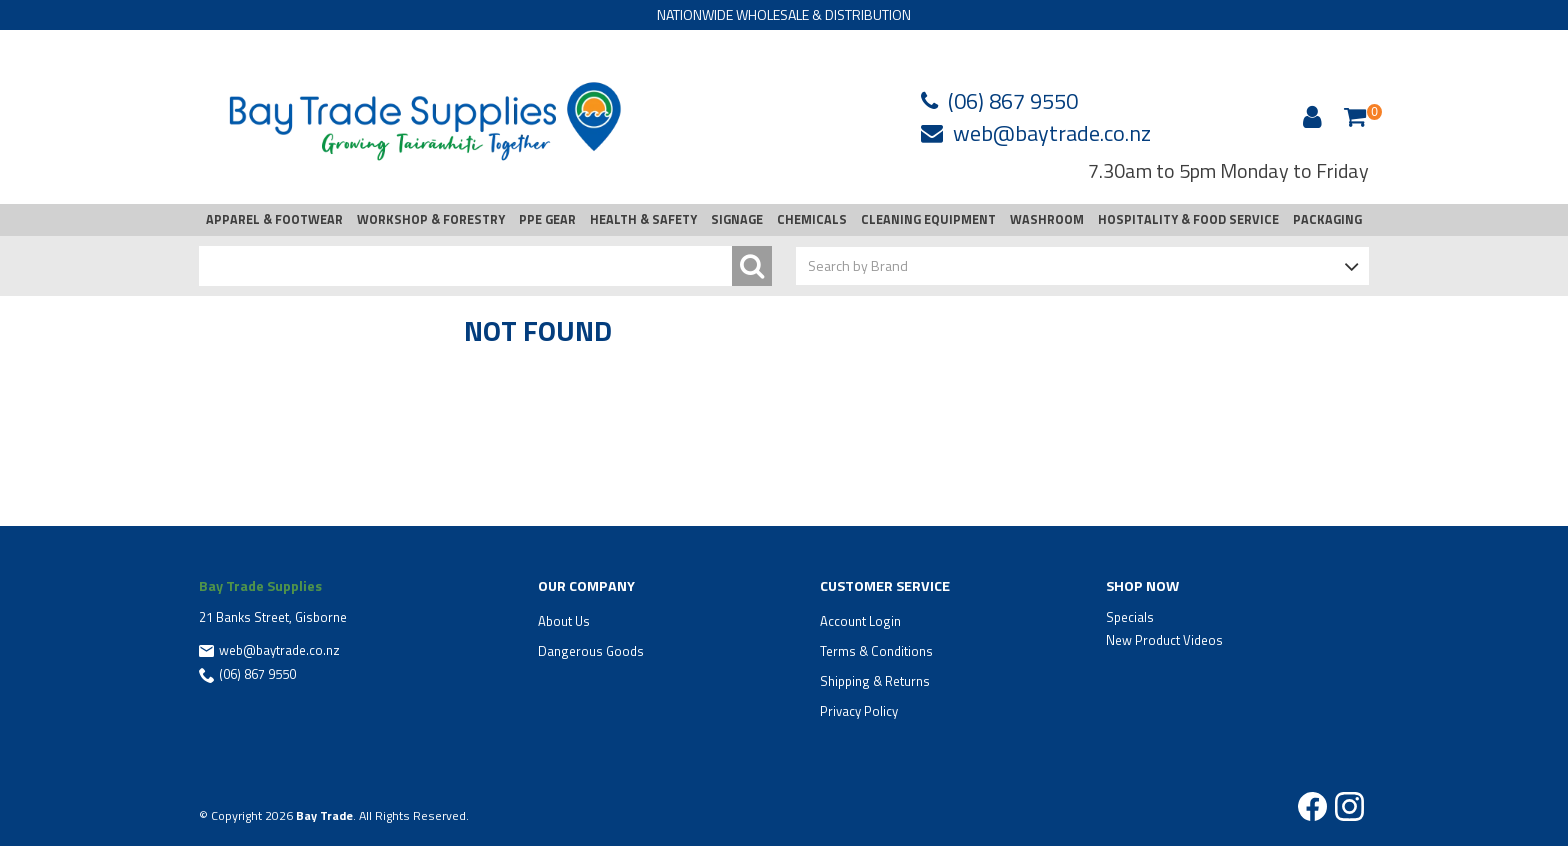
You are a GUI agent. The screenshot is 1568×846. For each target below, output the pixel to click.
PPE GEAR (547, 219)
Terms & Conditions (876, 651)
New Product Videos (1164, 640)
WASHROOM (1047, 219)
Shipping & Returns (875, 681)
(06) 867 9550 (1013, 101)
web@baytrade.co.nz (1052, 133)
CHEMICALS (812, 219)
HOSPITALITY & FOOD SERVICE (1188, 219)
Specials (1130, 617)
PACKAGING (1327, 219)
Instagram (1349, 806)
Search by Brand (858, 265)
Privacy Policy (859, 711)
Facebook (1312, 806)
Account (1309, 117)
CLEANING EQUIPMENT (928, 219)
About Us (564, 621)
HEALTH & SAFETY (643, 219)
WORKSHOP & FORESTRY (431, 219)
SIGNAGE (737, 219)
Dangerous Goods (591, 651)
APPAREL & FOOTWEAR (274, 219)
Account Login (860, 621)
